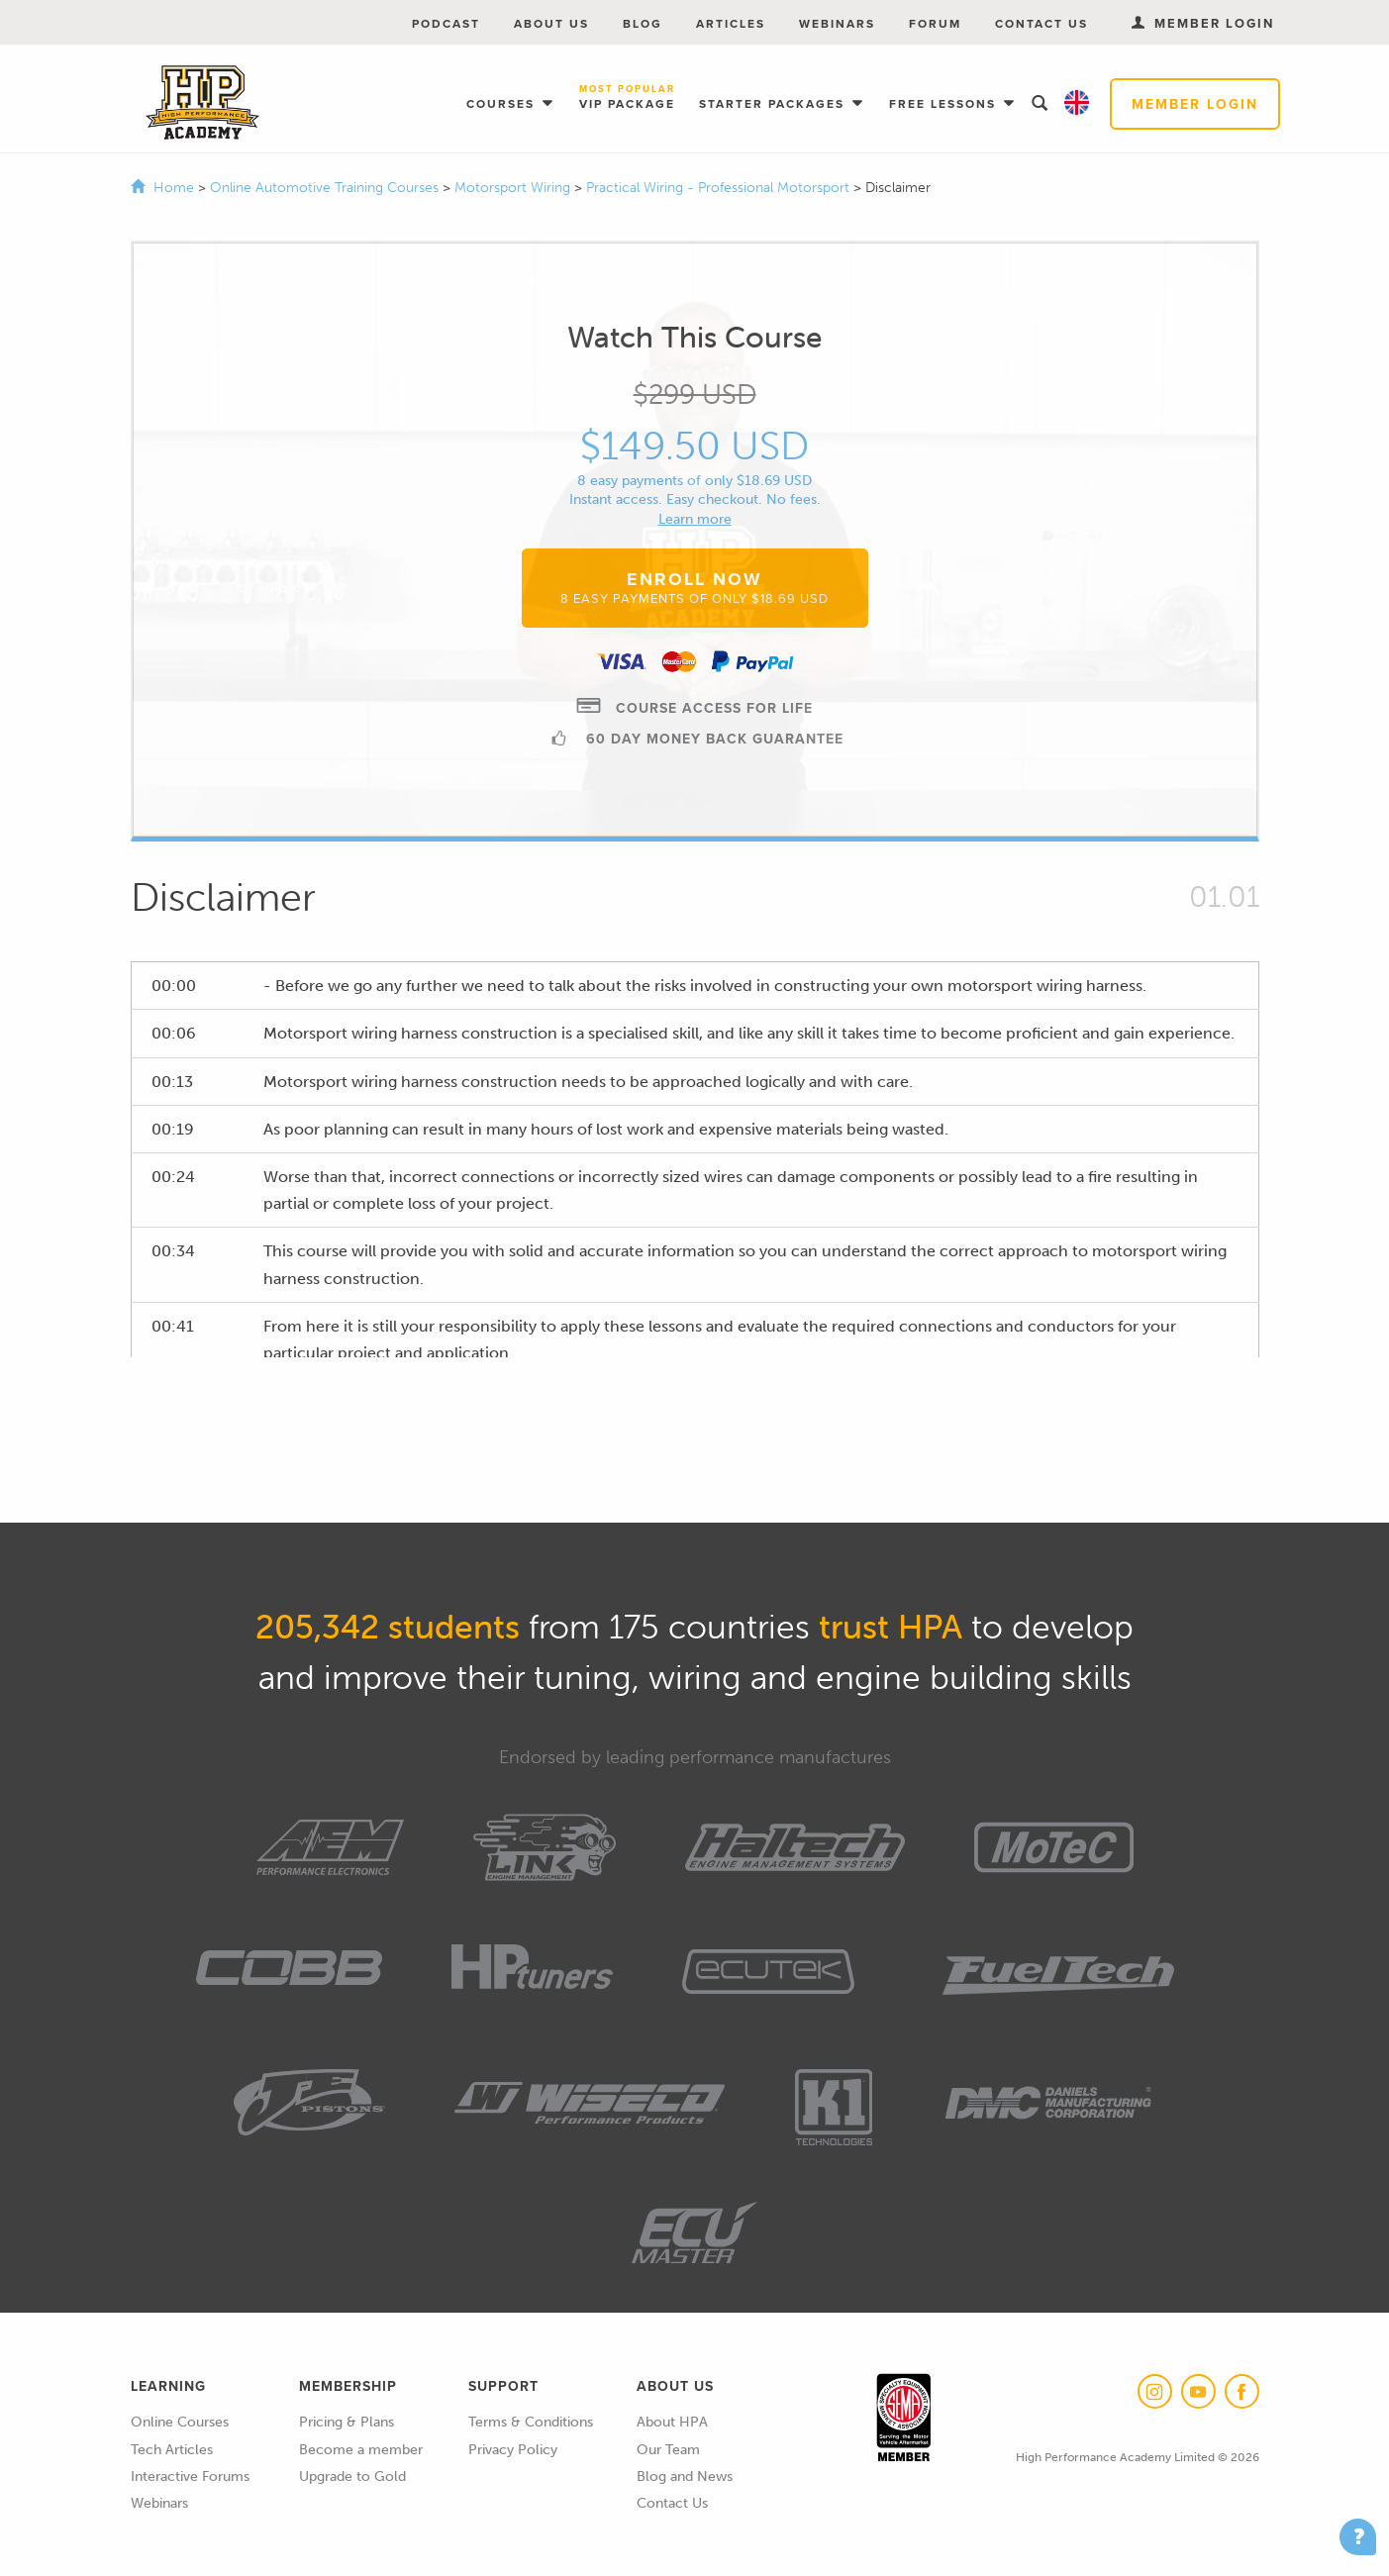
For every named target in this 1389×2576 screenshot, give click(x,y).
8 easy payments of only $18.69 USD (694, 480)
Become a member (361, 2449)
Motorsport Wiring (514, 187)
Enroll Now (694, 587)
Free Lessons (945, 103)
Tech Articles (172, 2449)
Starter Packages (774, 103)
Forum (935, 23)
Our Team (668, 2449)
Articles (730, 23)
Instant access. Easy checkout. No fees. (695, 499)
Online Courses (180, 2422)
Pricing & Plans (346, 2422)
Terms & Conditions (530, 2422)
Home (173, 187)
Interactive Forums (190, 2476)
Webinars (837, 23)
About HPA (672, 2422)
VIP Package (627, 98)
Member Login (1195, 104)
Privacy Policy (512, 2449)
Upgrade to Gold (352, 2476)
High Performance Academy (202, 103)
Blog (642, 23)
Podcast (446, 23)
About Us (551, 23)
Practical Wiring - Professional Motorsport (719, 187)
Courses (503, 103)
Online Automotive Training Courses (326, 187)
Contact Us (1041, 23)
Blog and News (685, 2476)
